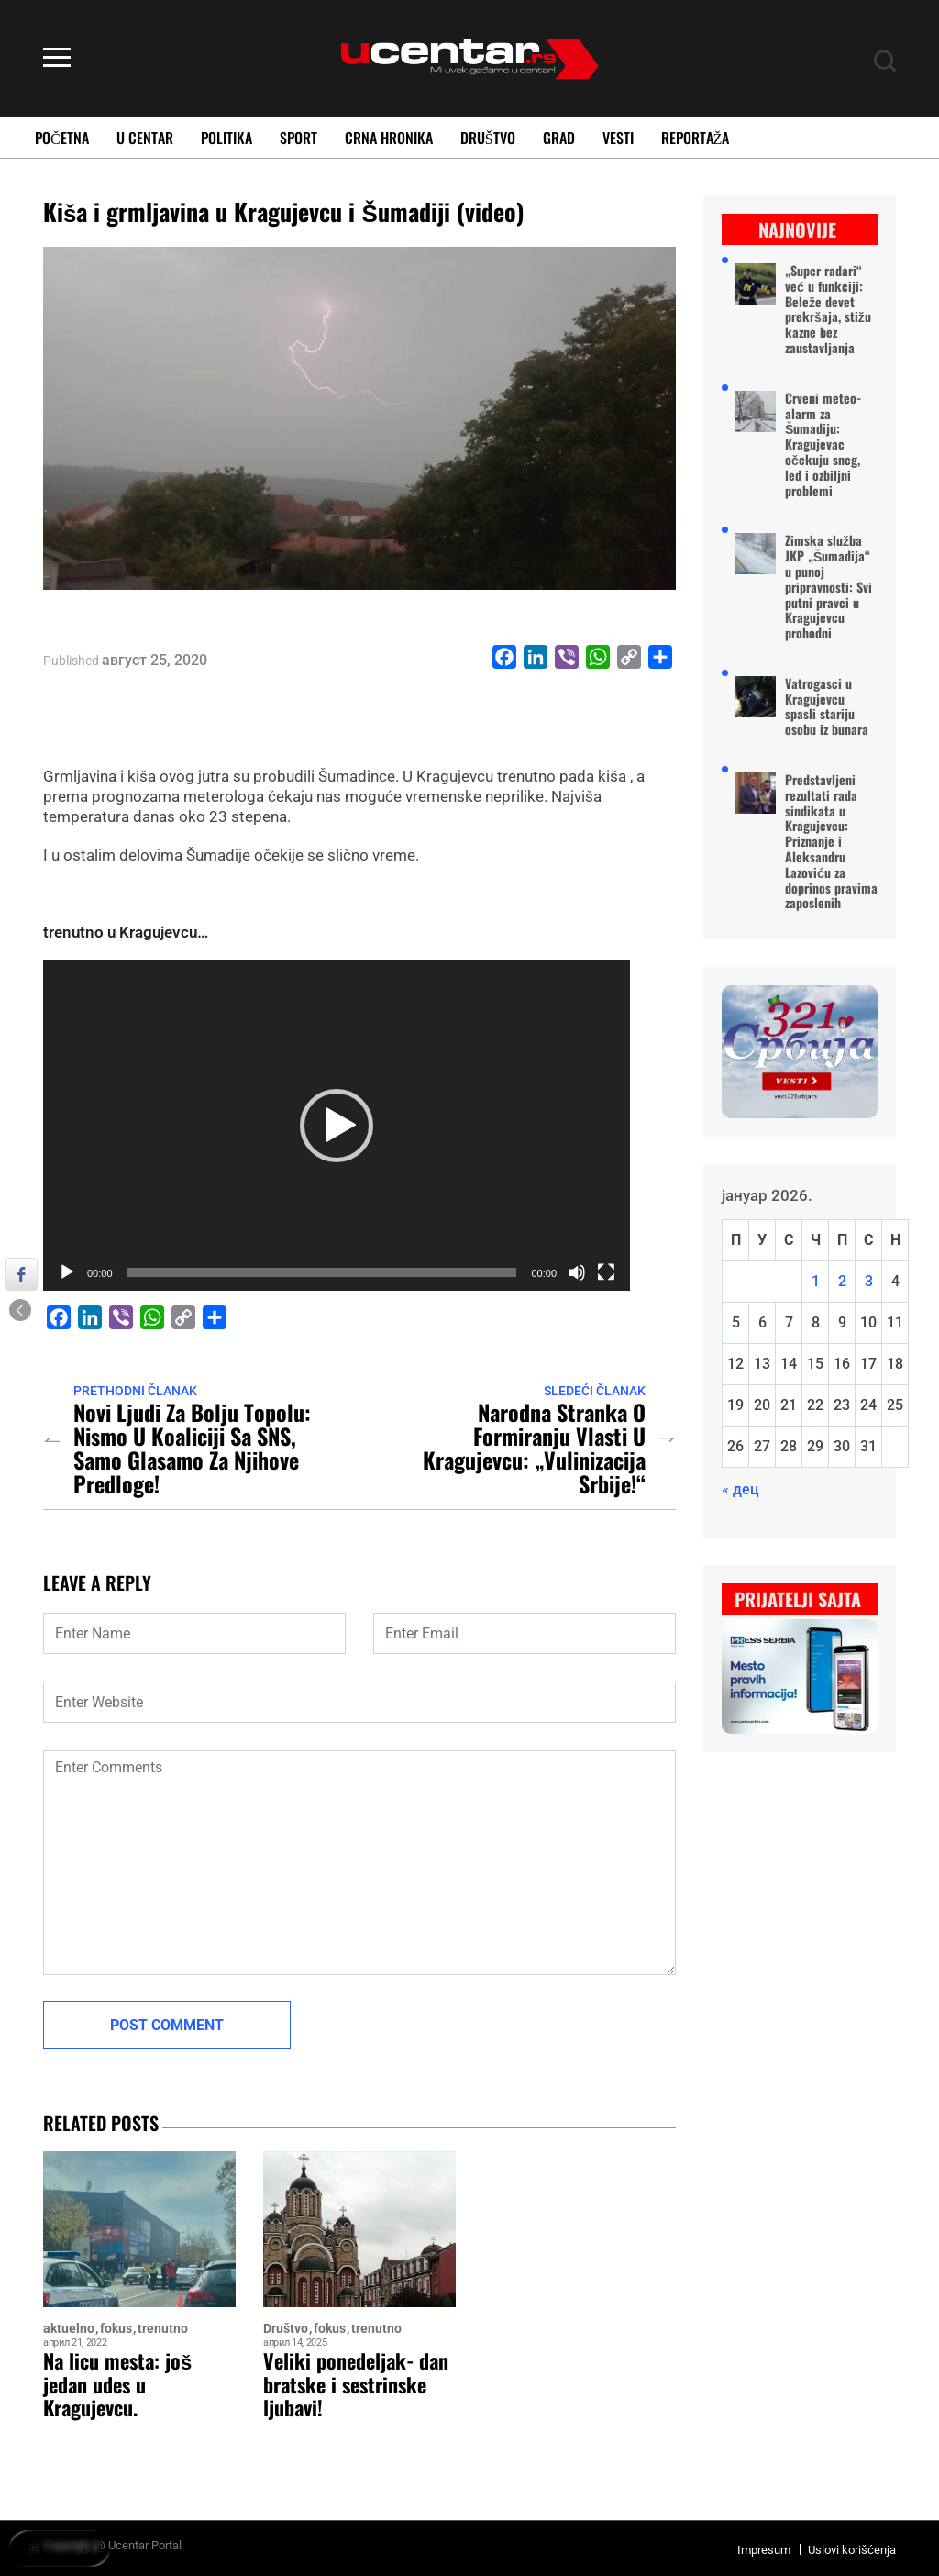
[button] (336, 1125)
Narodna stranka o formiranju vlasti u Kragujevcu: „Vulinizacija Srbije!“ (534, 1447)
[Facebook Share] (21, 1274)
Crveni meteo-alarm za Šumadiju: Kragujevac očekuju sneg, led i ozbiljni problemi (823, 445)
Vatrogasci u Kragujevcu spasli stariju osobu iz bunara (826, 707)
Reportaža (695, 138)
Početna (62, 138)
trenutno (163, 2329)
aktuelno (68, 2329)
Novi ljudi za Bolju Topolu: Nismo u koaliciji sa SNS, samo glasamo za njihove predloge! (192, 1447)
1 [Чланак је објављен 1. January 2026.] (816, 1281)
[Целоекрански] (606, 1272)
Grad (559, 138)
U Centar (144, 138)
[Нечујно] (577, 1272)
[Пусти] (67, 1272)
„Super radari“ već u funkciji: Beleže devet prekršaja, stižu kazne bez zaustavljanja (828, 309)
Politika (226, 138)
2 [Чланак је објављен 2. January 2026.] (842, 1281)
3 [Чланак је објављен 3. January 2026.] (869, 1281)
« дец (740, 1489)
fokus (116, 2329)
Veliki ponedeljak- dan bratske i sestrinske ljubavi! (355, 2384)
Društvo (487, 138)
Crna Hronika (389, 138)
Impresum (763, 2550)
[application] (336, 1125)
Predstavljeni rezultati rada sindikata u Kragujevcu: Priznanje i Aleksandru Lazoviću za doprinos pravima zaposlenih (831, 841)
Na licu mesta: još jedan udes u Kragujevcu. (117, 2384)
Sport (298, 138)
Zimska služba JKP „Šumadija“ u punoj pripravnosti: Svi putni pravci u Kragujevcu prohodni (828, 587)
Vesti (618, 138)
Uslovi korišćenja (852, 2550)
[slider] (322, 1272)
